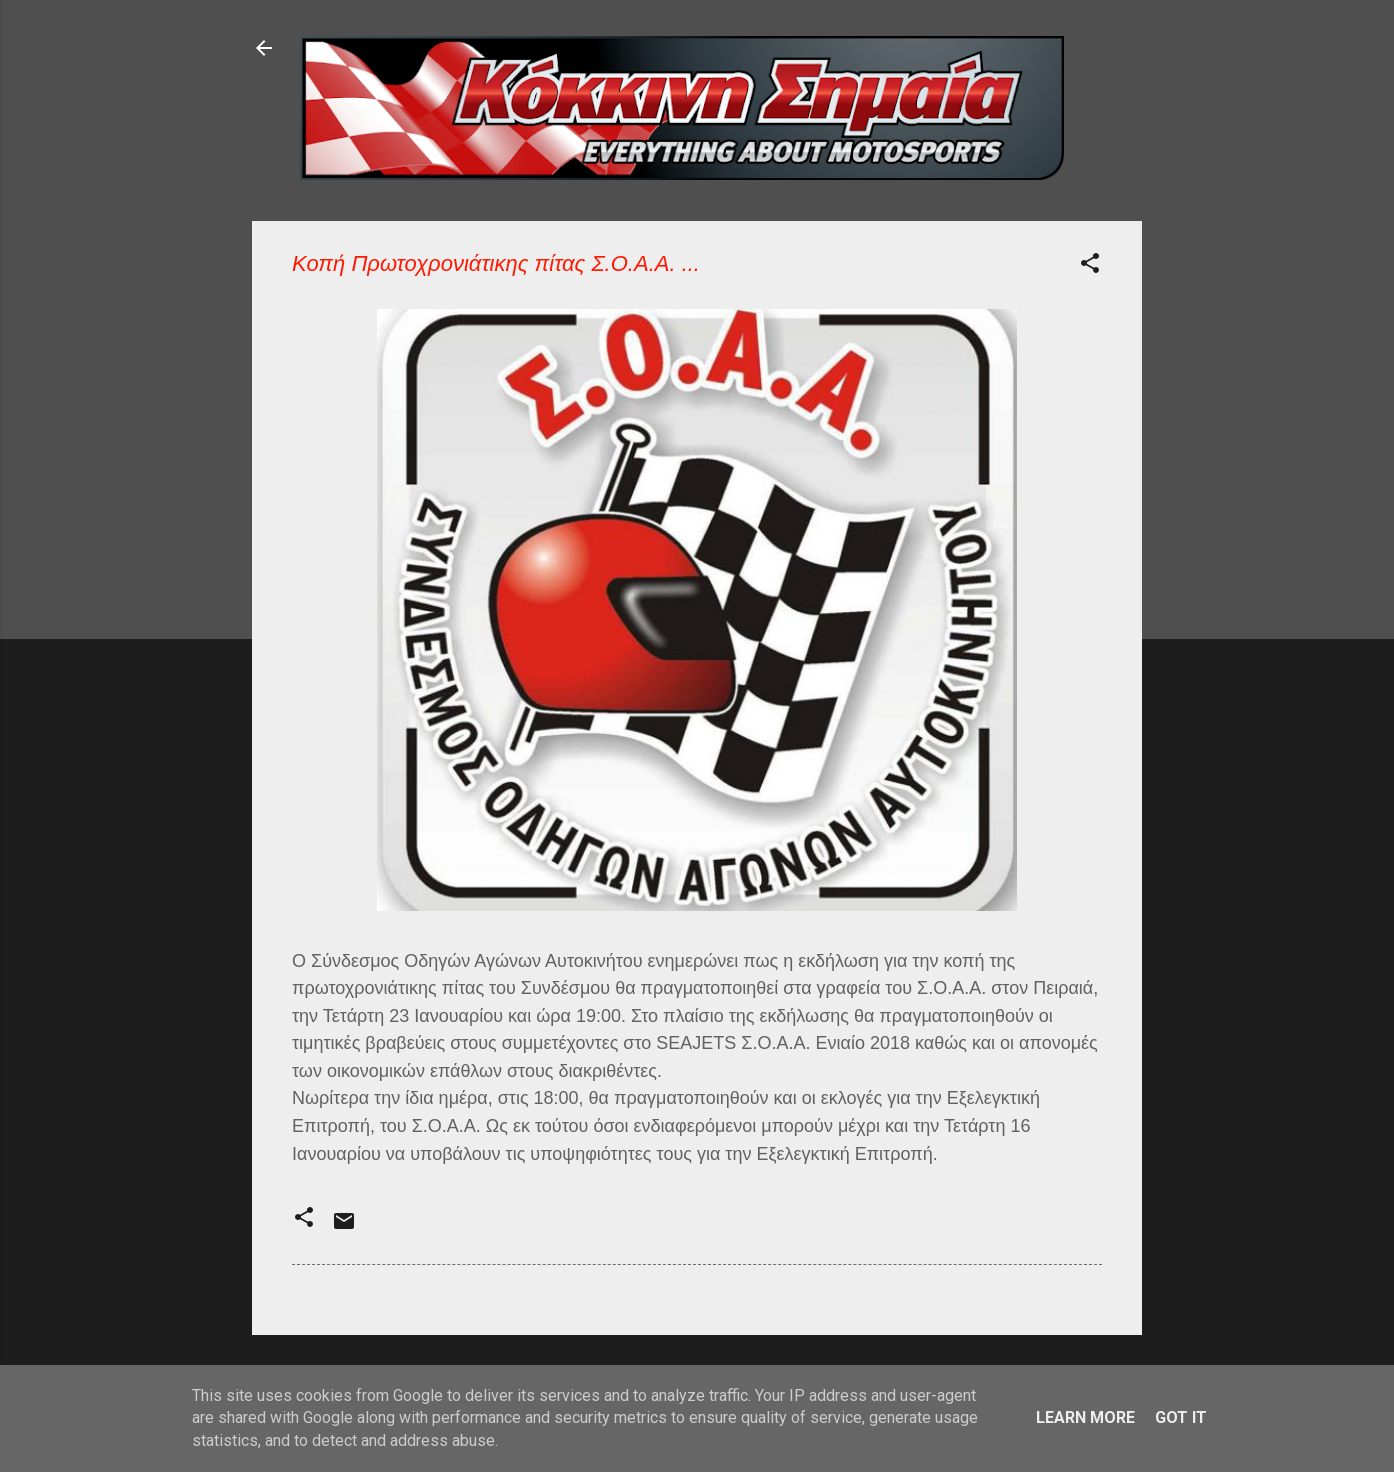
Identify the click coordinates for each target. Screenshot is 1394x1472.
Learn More (1085, 1417)
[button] (1090, 266)
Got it (1181, 1417)
